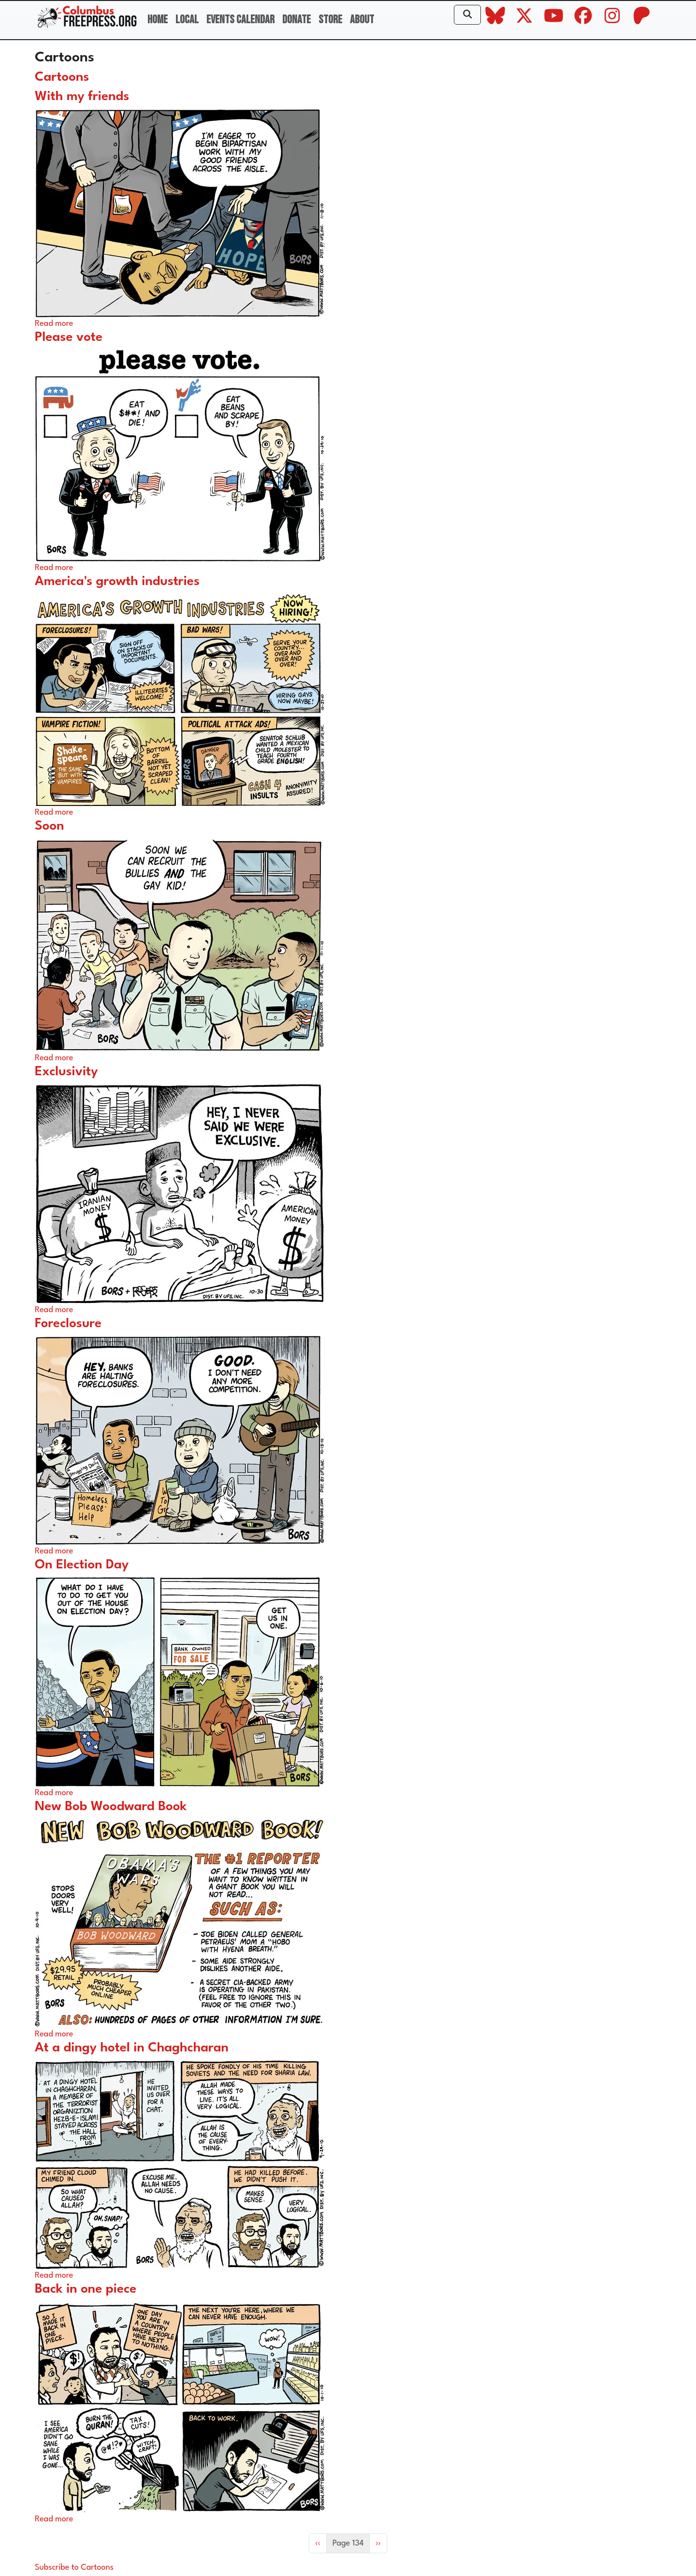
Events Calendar (240, 20)
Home (157, 20)
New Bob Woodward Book (111, 1806)
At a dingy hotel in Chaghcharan (132, 2048)
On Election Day (82, 1565)
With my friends (82, 96)
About (362, 20)
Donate (296, 20)
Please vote (68, 337)
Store (330, 20)
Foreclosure (68, 1323)
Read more (54, 324)
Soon (49, 826)
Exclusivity (66, 1072)
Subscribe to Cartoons (74, 2567)
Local (187, 20)
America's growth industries (117, 581)
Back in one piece (85, 2289)
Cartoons (62, 77)
